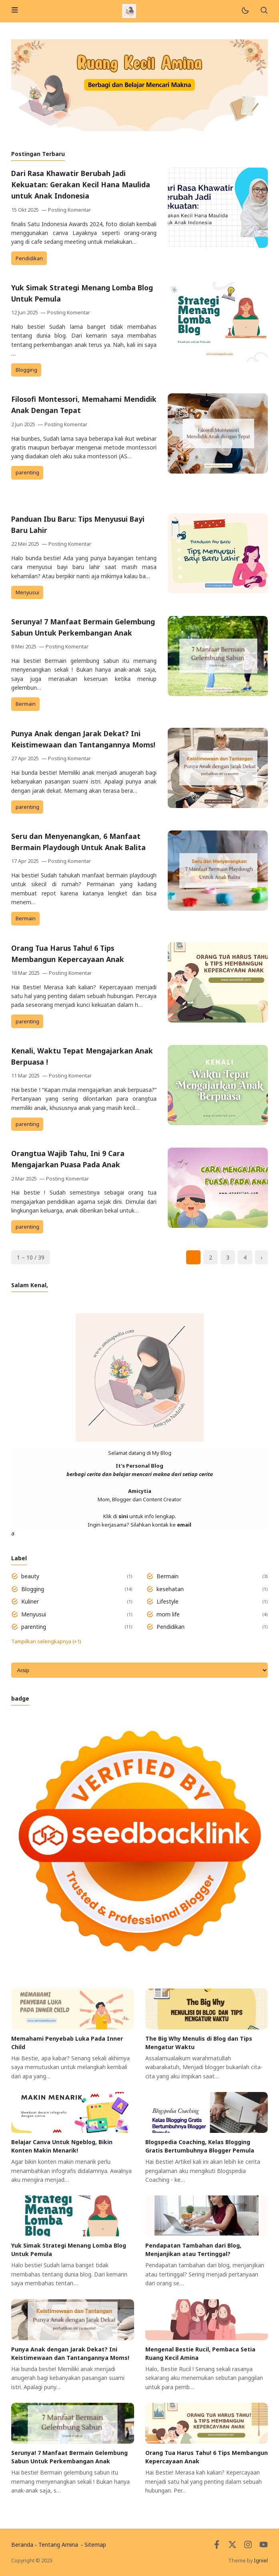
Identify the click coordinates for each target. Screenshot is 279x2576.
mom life (168, 1614)
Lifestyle (168, 1601)
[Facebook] (217, 2546)
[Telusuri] (263, 11)
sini (123, 1516)
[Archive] (139, 1670)
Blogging (26, 370)
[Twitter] (232, 2546)
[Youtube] (263, 2546)
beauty (30, 1576)
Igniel (261, 2560)
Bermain (26, 704)
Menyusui (27, 592)
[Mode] (245, 11)
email (184, 1524)
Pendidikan (29, 258)
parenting (27, 472)
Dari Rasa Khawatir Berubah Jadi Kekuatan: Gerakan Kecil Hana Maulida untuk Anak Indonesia (80, 184)
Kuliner (30, 1601)
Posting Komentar (69, 210)
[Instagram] (248, 2546)
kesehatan (170, 1589)
